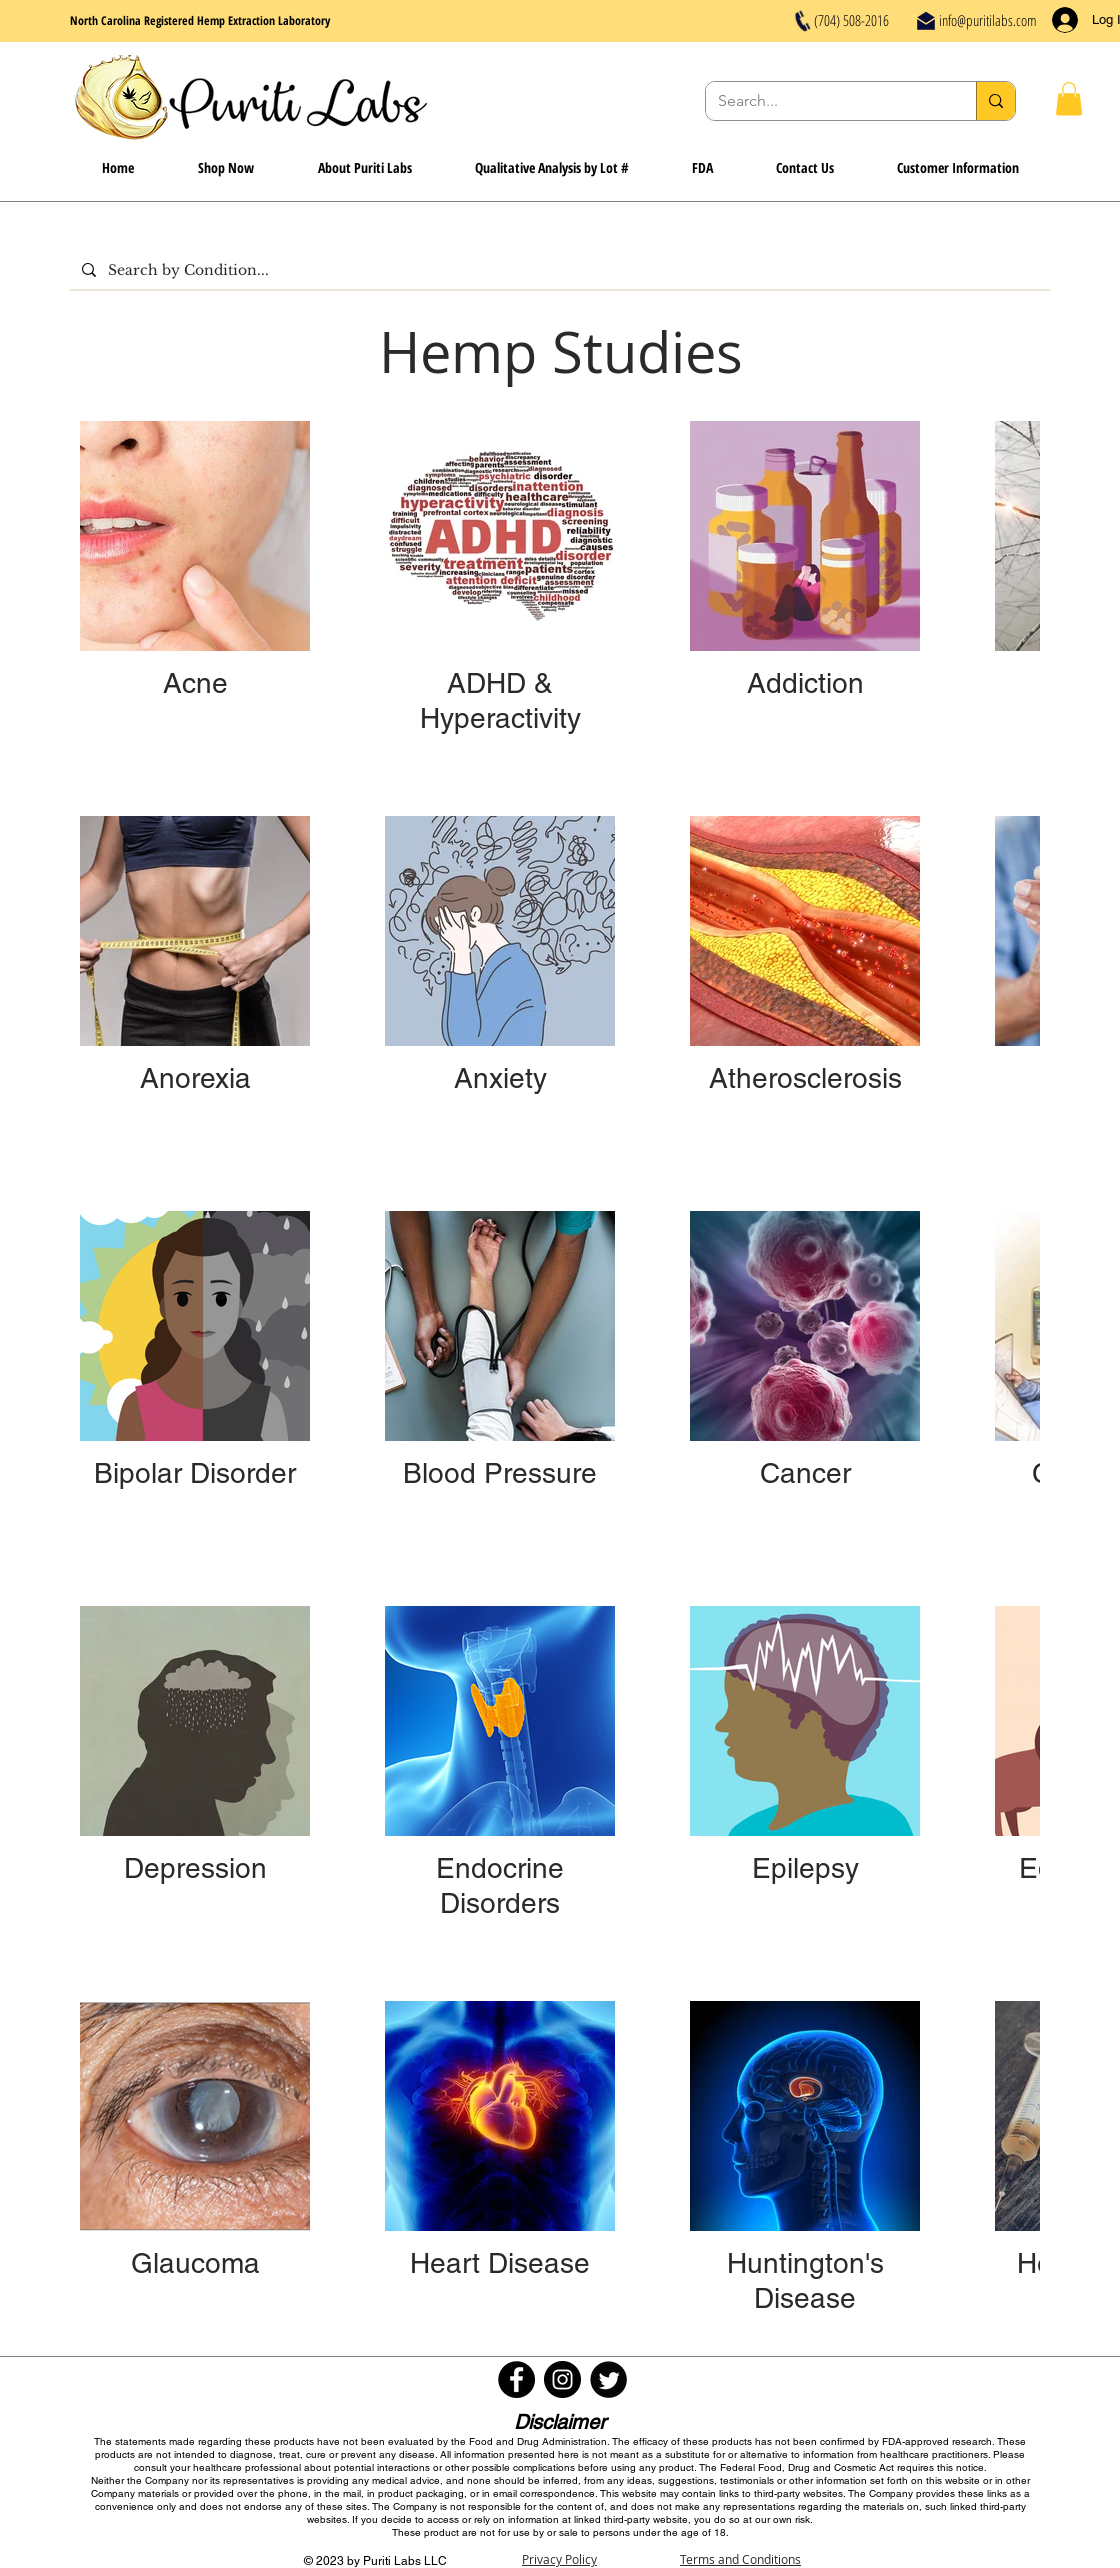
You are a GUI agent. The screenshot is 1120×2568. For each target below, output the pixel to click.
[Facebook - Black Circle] (516, 2379)
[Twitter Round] (608, 2379)
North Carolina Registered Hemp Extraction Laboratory (200, 20)
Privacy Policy (559, 2559)
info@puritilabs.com (988, 20)
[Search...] (826, 101)
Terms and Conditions (740, 2559)
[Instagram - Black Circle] (562, 2379)
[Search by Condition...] (558, 270)
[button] (1069, 98)
